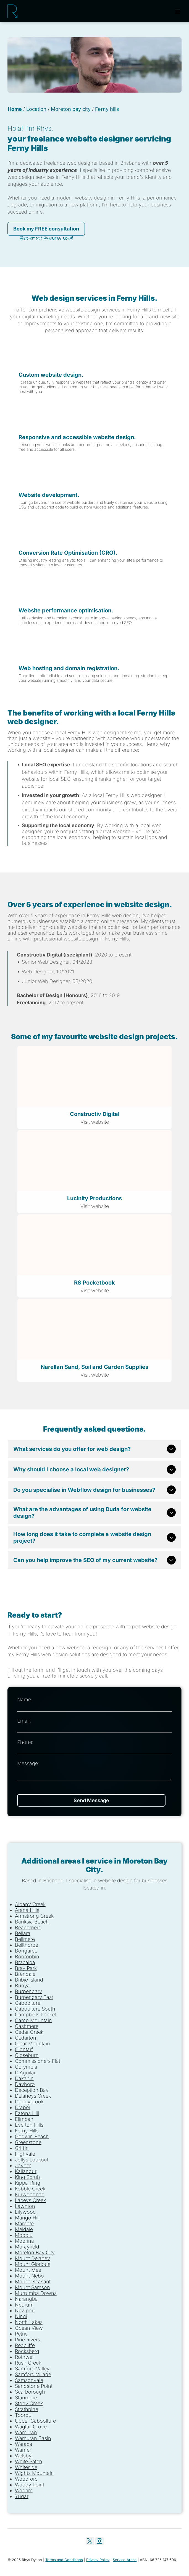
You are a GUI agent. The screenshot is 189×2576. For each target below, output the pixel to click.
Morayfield (27, 2247)
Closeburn (27, 2055)
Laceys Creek (30, 2200)
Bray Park (26, 1968)
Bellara (22, 1933)
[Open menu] (177, 11)
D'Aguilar (25, 2073)
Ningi (21, 2316)
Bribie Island (29, 1980)
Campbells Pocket (35, 2014)
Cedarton (25, 2038)
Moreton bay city (71, 109)
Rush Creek (28, 2363)
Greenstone (28, 2142)
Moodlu (24, 2235)
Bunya (22, 1985)
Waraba (23, 2444)
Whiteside (26, 2467)
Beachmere (28, 1927)
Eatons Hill (27, 2113)
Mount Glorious (32, 2264)
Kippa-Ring (27, 2183)
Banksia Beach (32, 1922)
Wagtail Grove (31, 2427)
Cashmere (26, 2026)
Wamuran (26, 2432)
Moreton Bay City (35, 2252)
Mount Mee (28, 2270)
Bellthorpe (26, 1945)
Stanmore (26, 2398)
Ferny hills (107, 109)
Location (36, 109)
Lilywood (25, 2212)
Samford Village (33, 2374)
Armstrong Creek (34, 1916)
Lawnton (25, 2206)
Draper (22, 2107)
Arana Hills (27, 1910)
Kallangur (25, 2171)
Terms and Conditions (64, 2559)
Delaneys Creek (33, 2096)
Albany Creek (30, 1904)
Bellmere (25, 1939)
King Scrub (27, 2177)
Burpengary (28, 1991)
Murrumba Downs (36, 2293)
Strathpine (26, 2409)
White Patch (28, 2461)
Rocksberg (27, 2351)
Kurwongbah (29, 2194)
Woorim (24, 2490)
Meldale (24, 2229)
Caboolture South (35, 2009)
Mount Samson (32, 2287)
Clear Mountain (32, 2043)
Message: (28, 1763)
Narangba (26, 2299)
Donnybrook (29, 2102)
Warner (23, 2450)
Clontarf (24, 2049)
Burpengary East (34, 1997)
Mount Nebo (29, 2276)
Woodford (26, 2479)
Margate (24, 2223)
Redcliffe (25, 2345)
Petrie (21, 2334)
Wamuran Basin (33, 2438)
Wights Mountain (34, 2473)
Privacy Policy (97, 2559)
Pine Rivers (27, 2339)
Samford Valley (32, 2368)
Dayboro (25, 2084)
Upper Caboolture (35, 2421)
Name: (24, 1699)
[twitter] (90, 2542)
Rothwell (25, 2357)
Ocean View (29, 2328)
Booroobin (27, 1956)
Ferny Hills (27, 2131)
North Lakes (29, 2322)
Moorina (24, 2241)
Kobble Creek (30, 2189)
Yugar (21, 2496)
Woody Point (29, 2485)
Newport (25, 2310)
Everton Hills (29, 2125)
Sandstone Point (34, 2386)
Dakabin (24, 2078)
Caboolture (27, 2003)
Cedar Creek (29, 2032)
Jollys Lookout (31, 2160)
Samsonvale (29, 2380)
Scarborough (30, 2392)
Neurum (24, 2305)
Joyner (23, 2165)
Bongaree (26, 1951)
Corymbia (26, 2067)
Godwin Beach (32, 2136)
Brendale (25, 1974)
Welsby (23, 2456)
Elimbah (24, 2119)
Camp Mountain (33, 2020)
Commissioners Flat (37, 2061)
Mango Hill (27, 2218)
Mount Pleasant (33, 2281)
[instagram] (99, 2542)
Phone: (25, 1742)
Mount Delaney (32, 2258)
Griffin (22, 2148)
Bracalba (25, 1962)
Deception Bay (32, 2090)
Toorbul (24, 2415)
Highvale (25, 2154)
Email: (24, 1721)
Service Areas (124, 2559)
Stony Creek (29, 2403)
